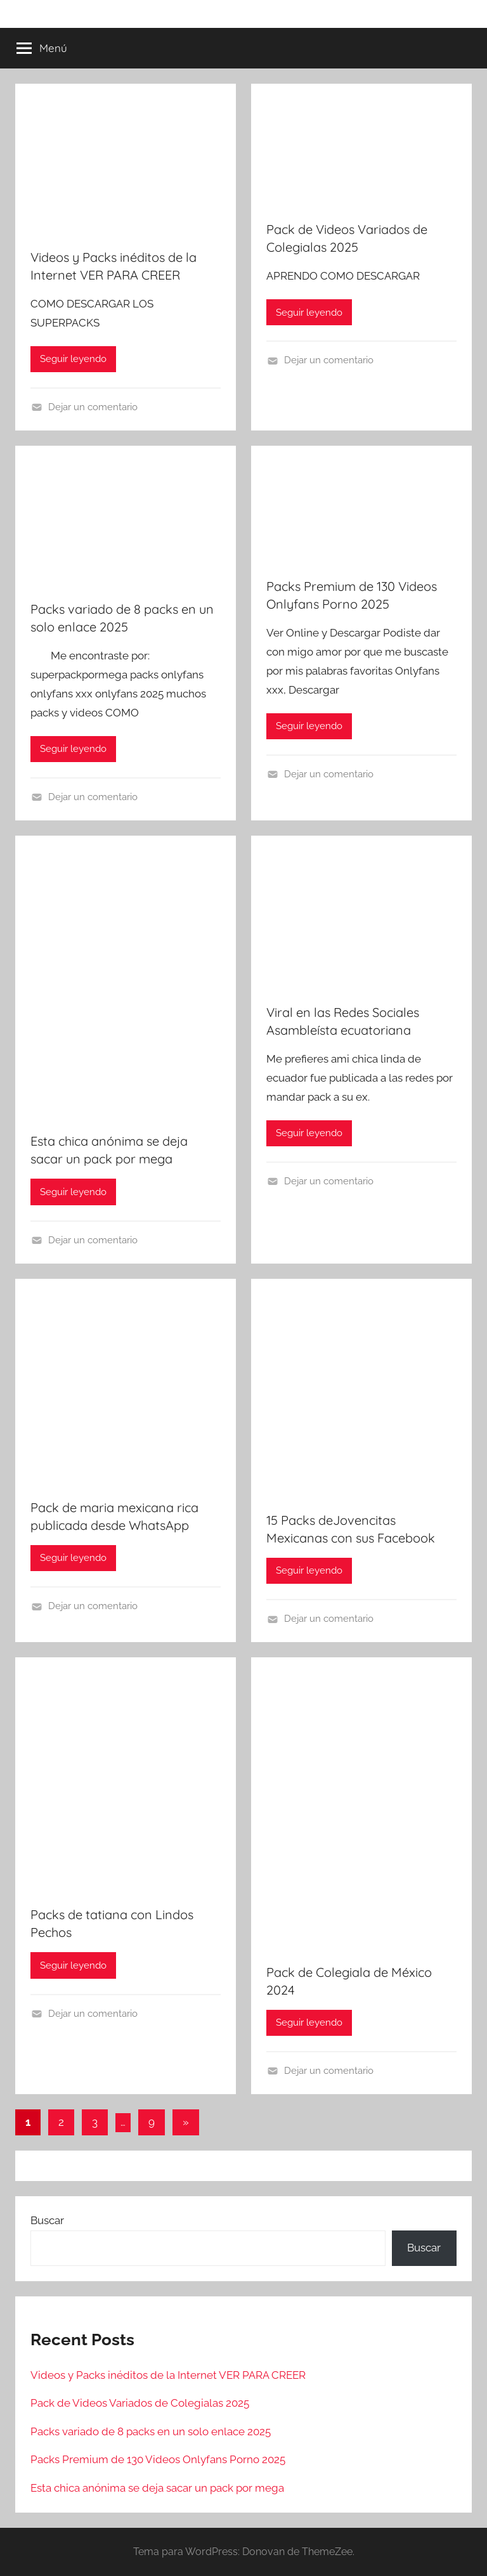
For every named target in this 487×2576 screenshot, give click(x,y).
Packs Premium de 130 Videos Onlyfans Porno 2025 (157, 2459)
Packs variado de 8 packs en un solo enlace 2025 (150, 2431)
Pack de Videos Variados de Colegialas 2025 (139, 2403)
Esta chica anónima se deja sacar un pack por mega (157, 2488)
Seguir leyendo (73, 359)
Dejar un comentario (93, 407)
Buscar (47, 2220)
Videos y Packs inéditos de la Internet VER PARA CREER (168, 2375)
